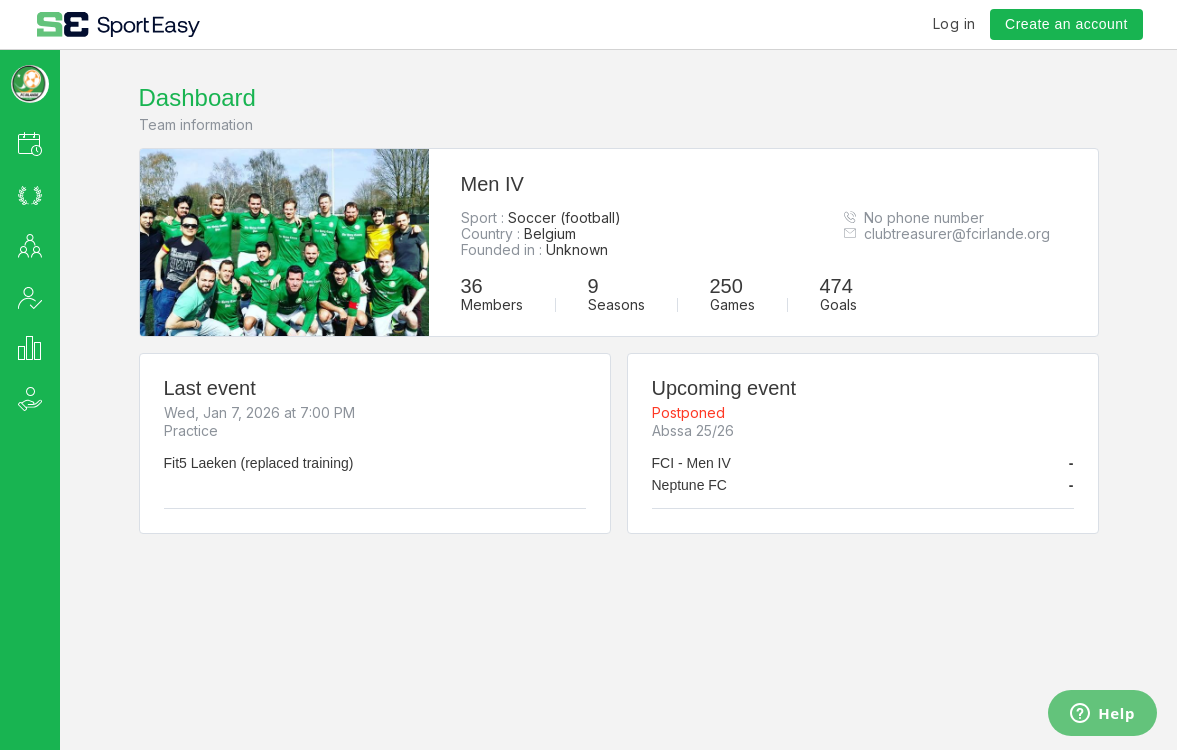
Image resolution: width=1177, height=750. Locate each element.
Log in (954, 23)
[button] (56, 143)
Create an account (1066, 24)
